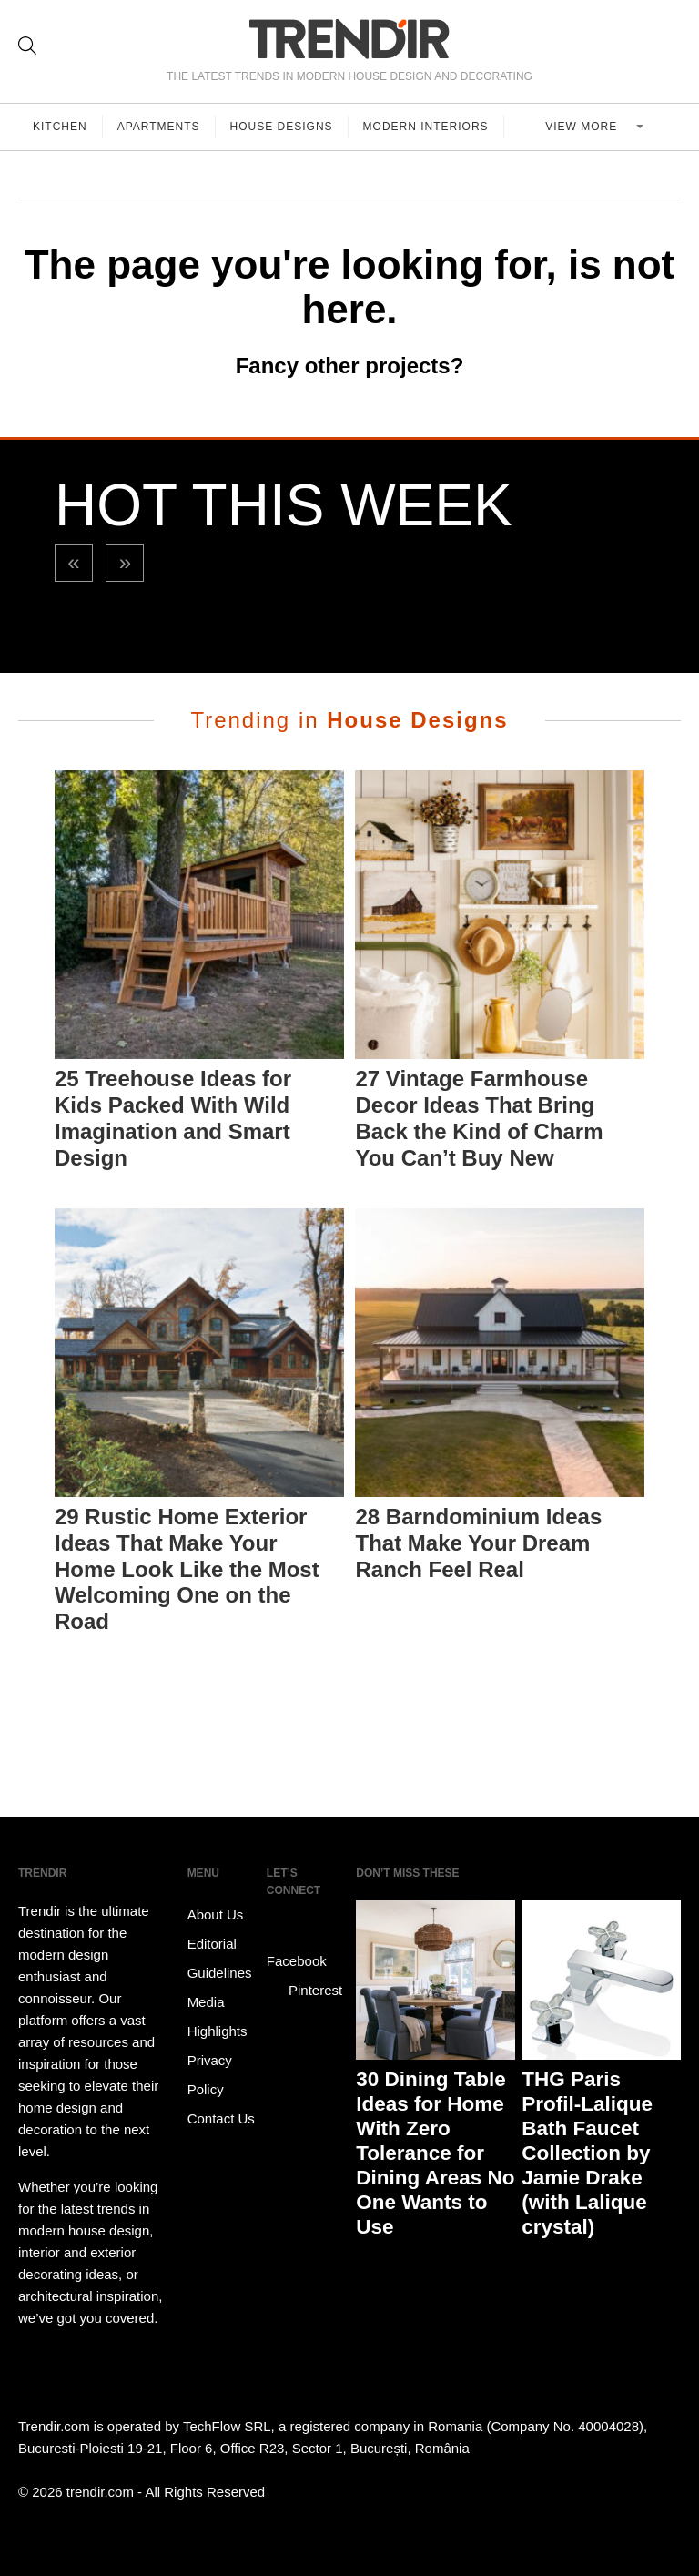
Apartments (158, 126)
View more (583, 126)
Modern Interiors (426, 126)
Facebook (297, 1948)
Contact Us (221, 2118)
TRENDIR (349, 38)
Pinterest (304, 1990)
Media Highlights (217, 2016)
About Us (215, 1914)
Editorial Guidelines (219, 1958)
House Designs (281, 126)
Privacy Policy (209, 2074)
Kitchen (60, 126)
